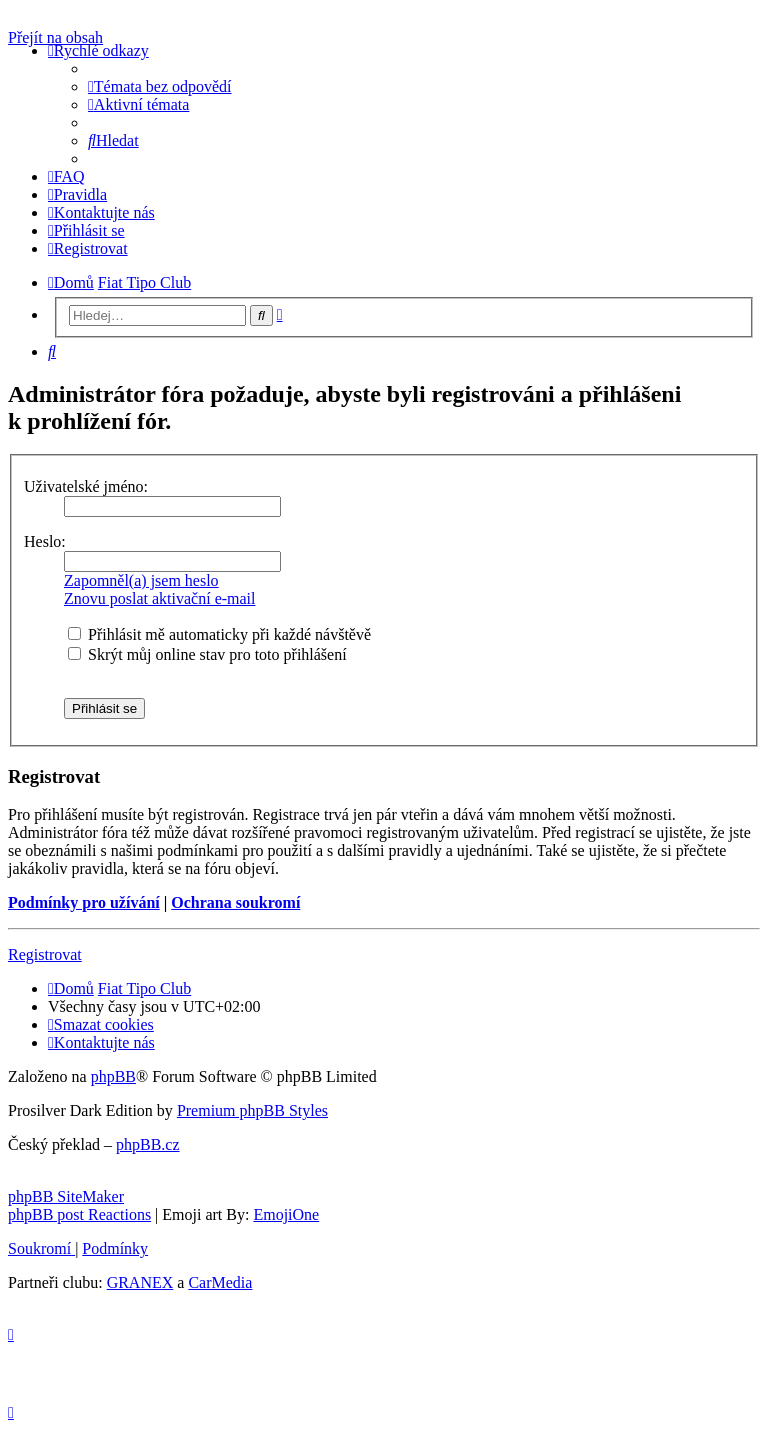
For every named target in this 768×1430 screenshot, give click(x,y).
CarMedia (220, 1282)
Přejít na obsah (55, 37)
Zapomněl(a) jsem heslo (141, 580)
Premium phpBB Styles (252, 1110)
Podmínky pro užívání (84, 902)
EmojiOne (286, 1214)
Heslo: (45, 541)
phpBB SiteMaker (66, 1196)
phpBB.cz (148, 1144)
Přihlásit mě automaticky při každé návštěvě (219, 634)
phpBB (113, 1076)
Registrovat (45, 954)
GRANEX (140, 1282)
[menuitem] (160, 86)
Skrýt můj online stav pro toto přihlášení (207, 654)
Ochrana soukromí (235, 902)
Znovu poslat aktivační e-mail (160, 598)
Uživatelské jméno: (86, 486)
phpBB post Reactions (79, 1214)
